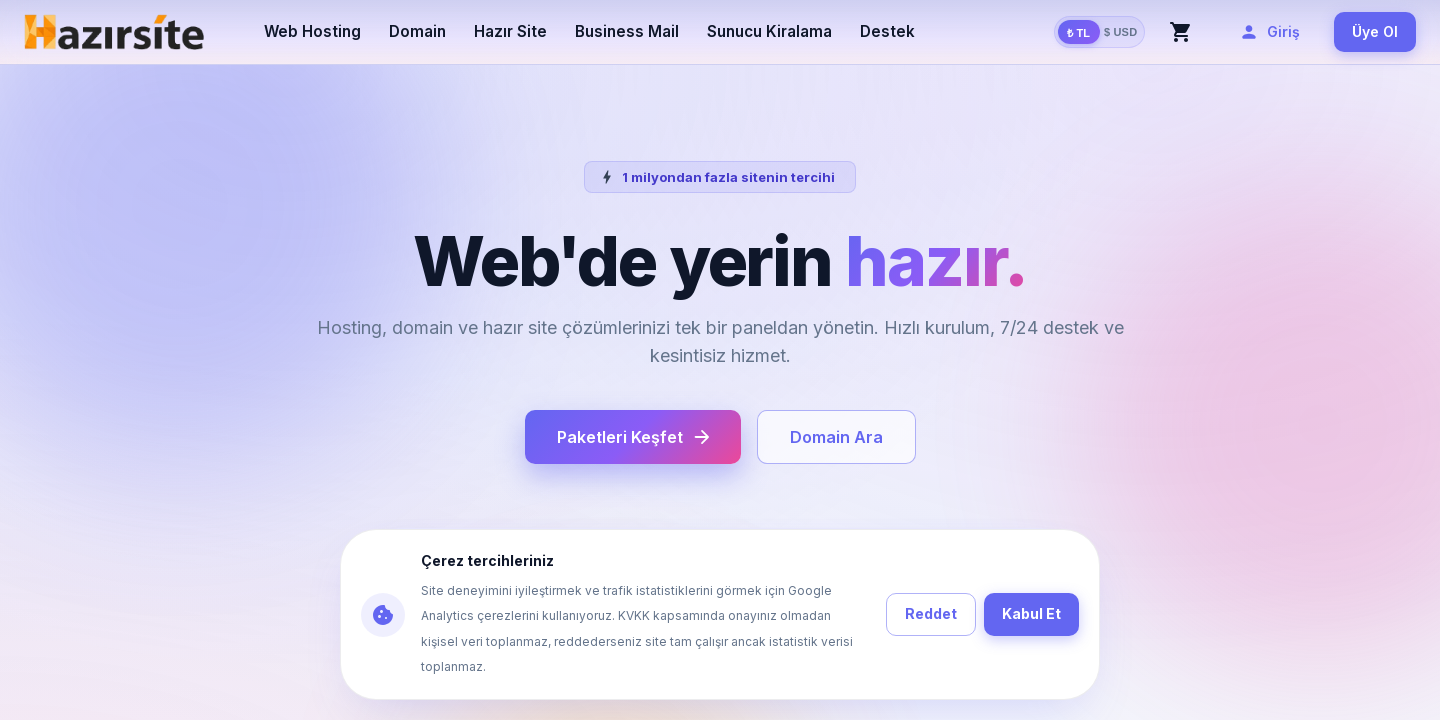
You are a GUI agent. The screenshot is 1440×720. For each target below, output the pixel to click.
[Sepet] (1181, 32)
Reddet (931, 614)
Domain (417, 31)
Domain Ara (836, 437)
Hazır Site (510, 31)
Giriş (1271, 32)
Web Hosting (312, 31)
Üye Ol (1375, 32)
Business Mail (627, 31)
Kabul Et (1031, 614)
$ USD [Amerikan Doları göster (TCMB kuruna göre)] (1121, 32)
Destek (887, 31)
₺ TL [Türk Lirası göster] (1079, 32)
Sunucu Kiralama (769, 31)
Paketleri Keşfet (633, 437)
